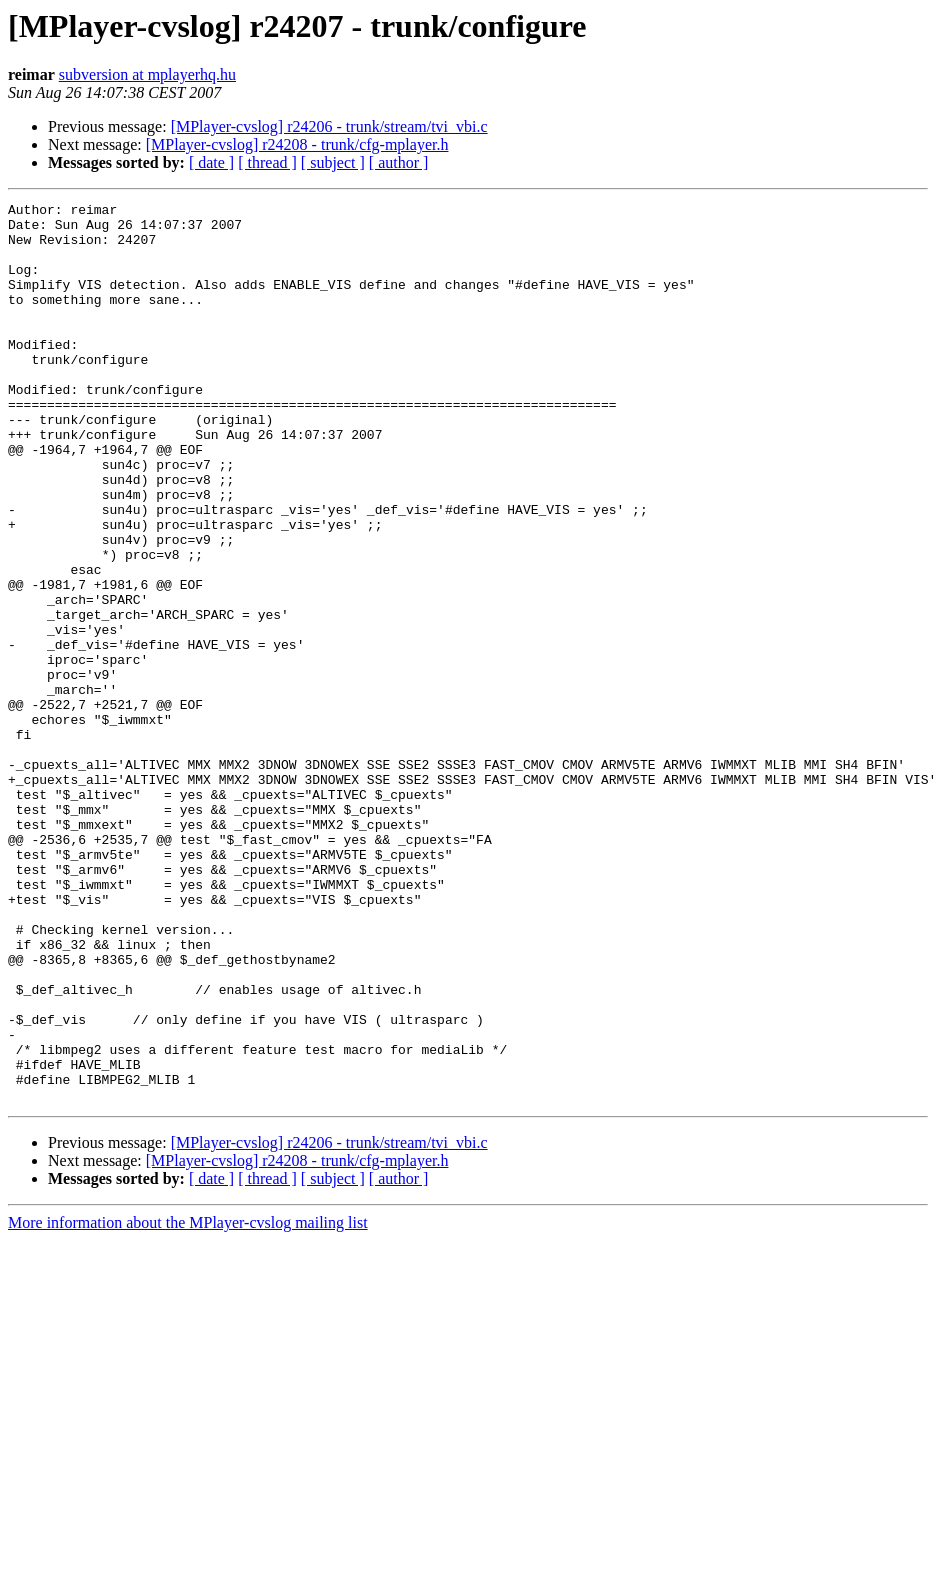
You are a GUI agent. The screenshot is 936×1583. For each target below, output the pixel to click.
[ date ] (211, 162)
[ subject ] (333, 162)
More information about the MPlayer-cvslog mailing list (188, 1402)
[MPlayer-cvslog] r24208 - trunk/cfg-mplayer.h (297, 144)
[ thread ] (267, 162)
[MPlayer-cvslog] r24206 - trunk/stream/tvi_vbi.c (329, 126)
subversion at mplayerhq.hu (147, 74)
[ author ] (399, 162)
